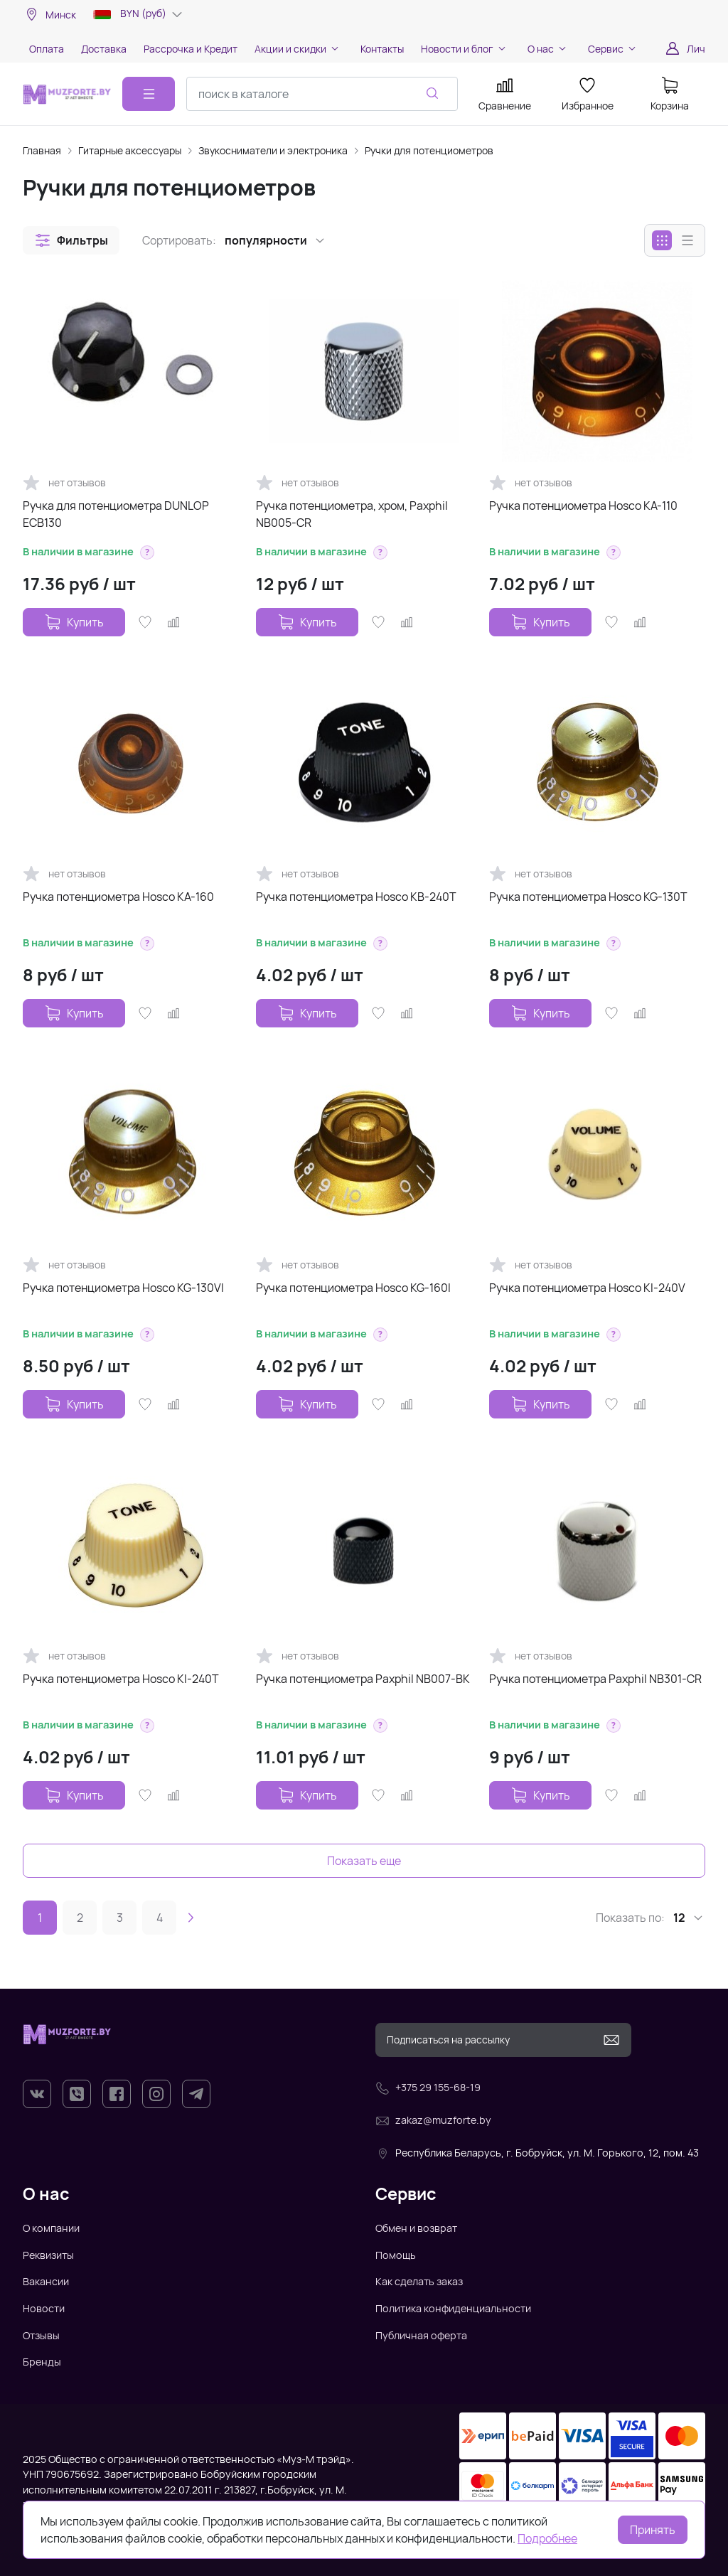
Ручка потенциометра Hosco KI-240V (587, 1287)
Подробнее (547, 2538)
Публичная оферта (421, 2335)
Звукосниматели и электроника (273, 150)
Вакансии (46, 2281)
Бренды (42, 2361)
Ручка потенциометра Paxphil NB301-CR (595, 1679)
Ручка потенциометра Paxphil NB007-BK (363, 1679)
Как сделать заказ (419, 2281)
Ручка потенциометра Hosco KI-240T (121, 1679)
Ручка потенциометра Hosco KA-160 (118, 896)
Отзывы (41, 2335)
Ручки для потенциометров (429, 150)
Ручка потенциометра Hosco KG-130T (588, 896)
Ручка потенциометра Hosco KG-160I (353, 1287)
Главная (42, 150)
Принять (652, 2530)
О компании (51, 2228)
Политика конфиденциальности (453, 2308)
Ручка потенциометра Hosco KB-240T (356, 896)
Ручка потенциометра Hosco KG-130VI (123, 1287)
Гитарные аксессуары (129, 150)
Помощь (395, 2255)
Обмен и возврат (416, 2228)
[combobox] (322, 94)
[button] (71, 240)
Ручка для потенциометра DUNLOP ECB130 (116, 514)
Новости (44, 2308)
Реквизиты (48, 2255)
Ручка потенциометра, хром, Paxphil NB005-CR (352, 514)
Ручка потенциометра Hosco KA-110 (583, 505)
